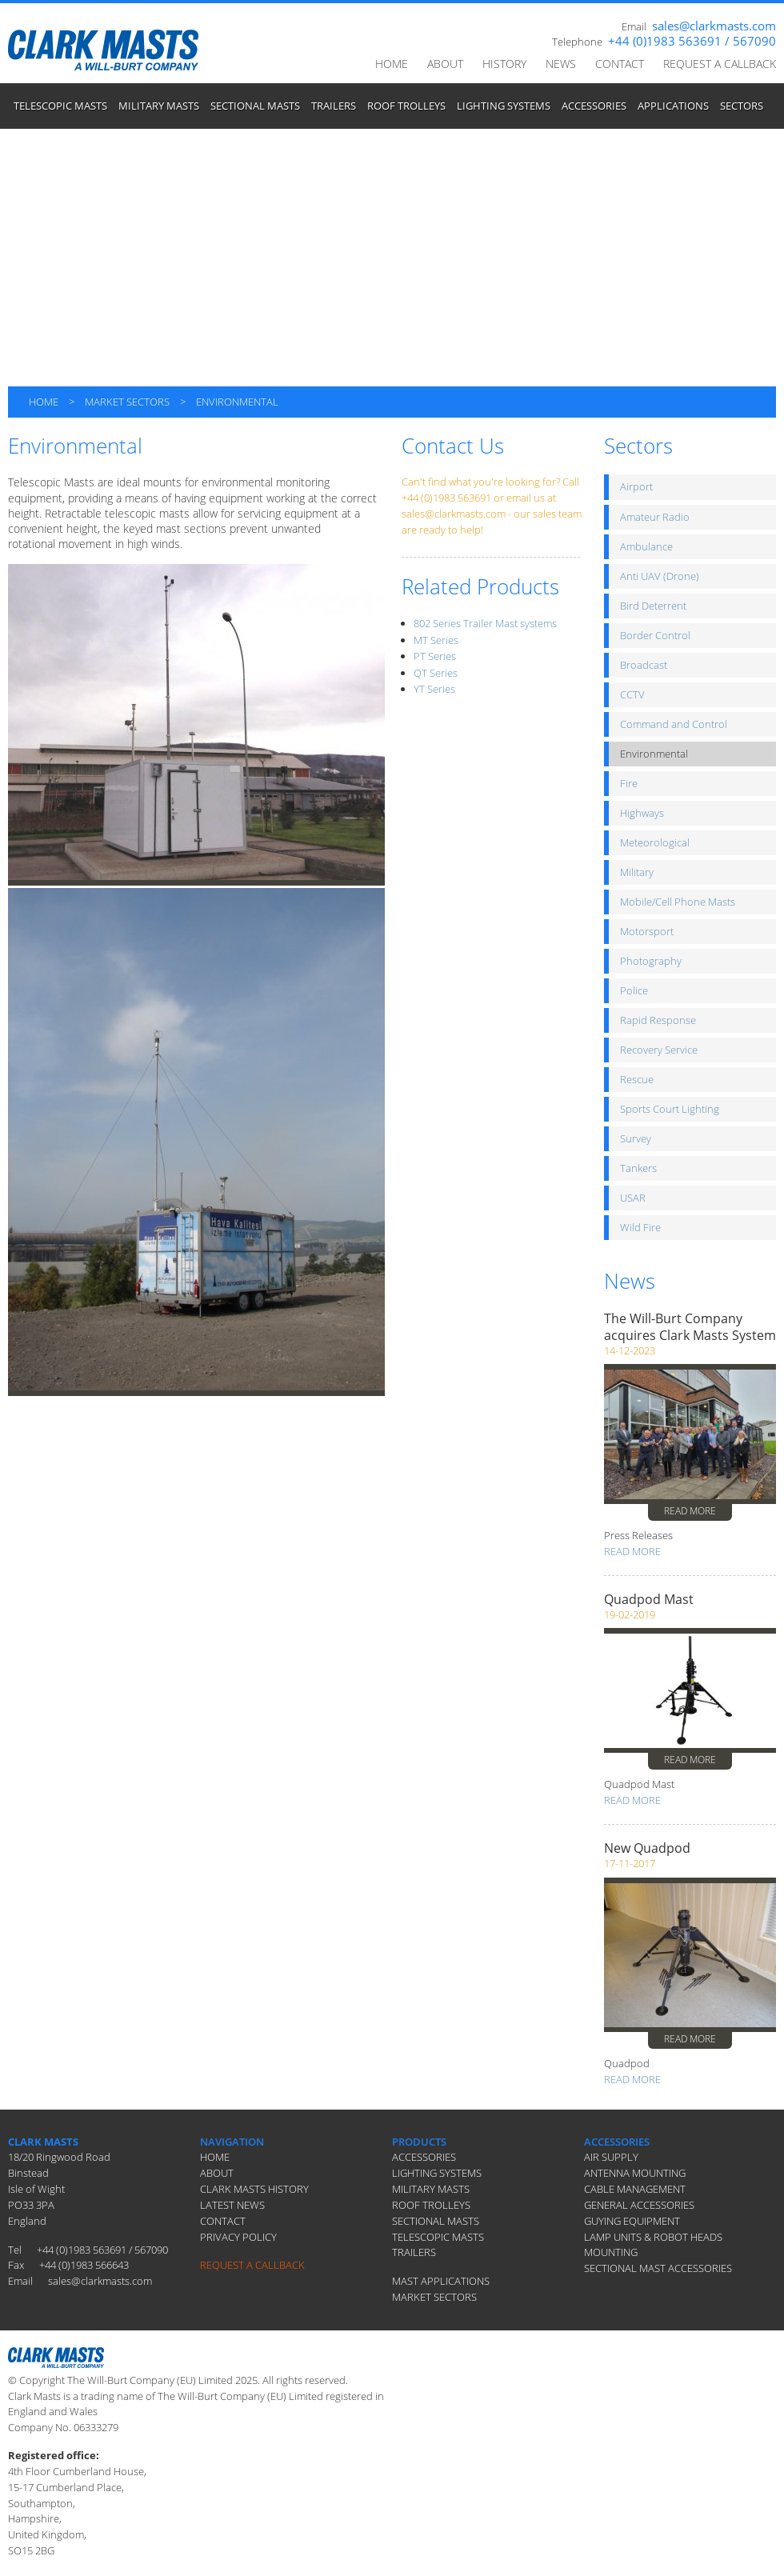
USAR (633, 1197)
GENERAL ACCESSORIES (639, 2205)
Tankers (638, 1168)
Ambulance (646, 546)
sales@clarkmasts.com (714, 26)
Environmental (654, 753)
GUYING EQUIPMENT (632, 2221)
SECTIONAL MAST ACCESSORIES (658, 2268)
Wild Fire (640, 1227)
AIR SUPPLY (611, 2157)
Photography (651, 961)
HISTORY (504, 63)
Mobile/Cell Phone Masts (677, 901)
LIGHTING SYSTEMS (503, 105)
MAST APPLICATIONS (441, 2281)
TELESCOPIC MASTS (60, 105)
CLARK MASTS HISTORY (254, 2189)
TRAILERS (333, 105)
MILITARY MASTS (158, 105)
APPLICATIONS (673, 105)
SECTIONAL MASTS (255, 105)
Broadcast (643, 665)
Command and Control (673, 724)
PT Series (435, 656)
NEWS (561, 63)
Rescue (637, 1079)
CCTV (632, 694)
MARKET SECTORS (127, 401)
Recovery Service (659, 1049)
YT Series (434, 689)
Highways (642, 813)
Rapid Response (658, 1020)
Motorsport (647, 931)
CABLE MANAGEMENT (635, 2189)
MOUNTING (611, 2252)
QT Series (436, 673)
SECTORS (741, 105)
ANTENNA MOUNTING (635, 2173)
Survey (635, 1138)
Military (637, 872)
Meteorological (655, 842)
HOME (391, 63)
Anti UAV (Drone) (659, 576)
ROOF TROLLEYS (406, 105)
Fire (629, 783)
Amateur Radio (655, 517)
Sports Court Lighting (669, 1109)
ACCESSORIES (594, 105)
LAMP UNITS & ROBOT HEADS (653, 2237)
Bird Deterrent (653, 605)
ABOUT (445, 63)
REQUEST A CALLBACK (719, 63)
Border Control (655, 635)
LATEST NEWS (232, 2205)
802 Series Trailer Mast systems (485, 623)
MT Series (436, 640)
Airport (636, 486)
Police (634, 990)
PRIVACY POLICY (238, 2237)
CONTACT (619, 63)
